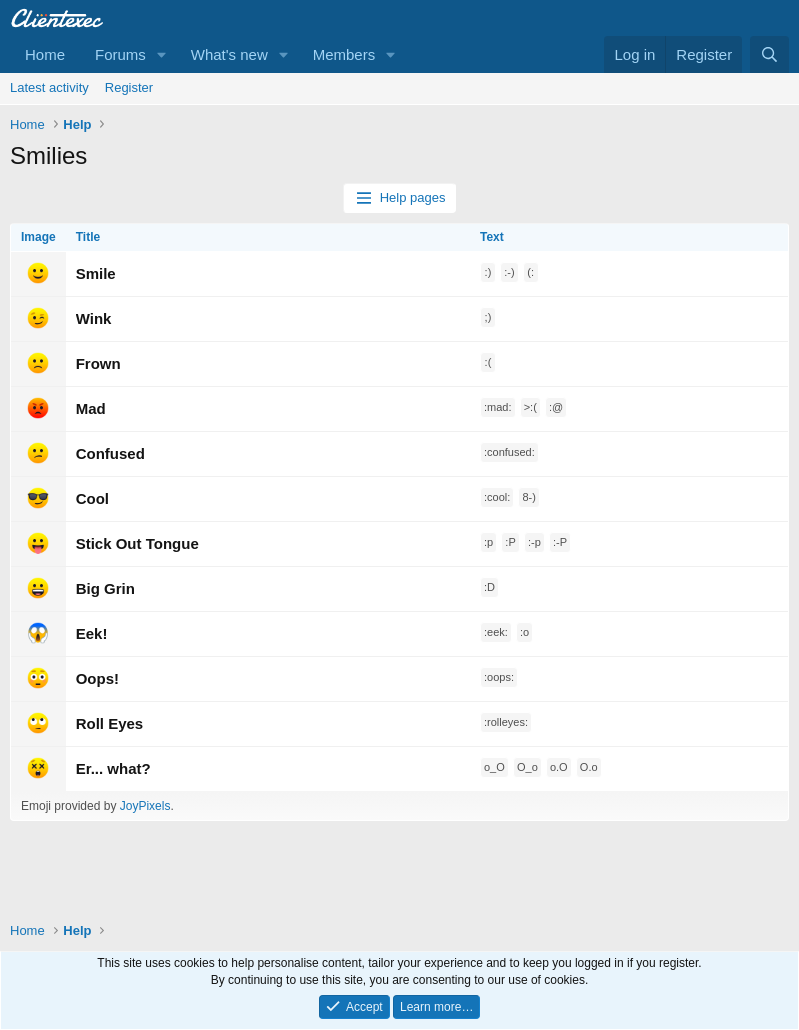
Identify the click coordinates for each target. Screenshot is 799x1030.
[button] (162, 54)
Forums (120, 54)
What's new (229, 54)
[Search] (769, 54)
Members (344, 54)
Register (129, 87)
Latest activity (49, 87)
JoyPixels (145, 806)
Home (45, 54)
